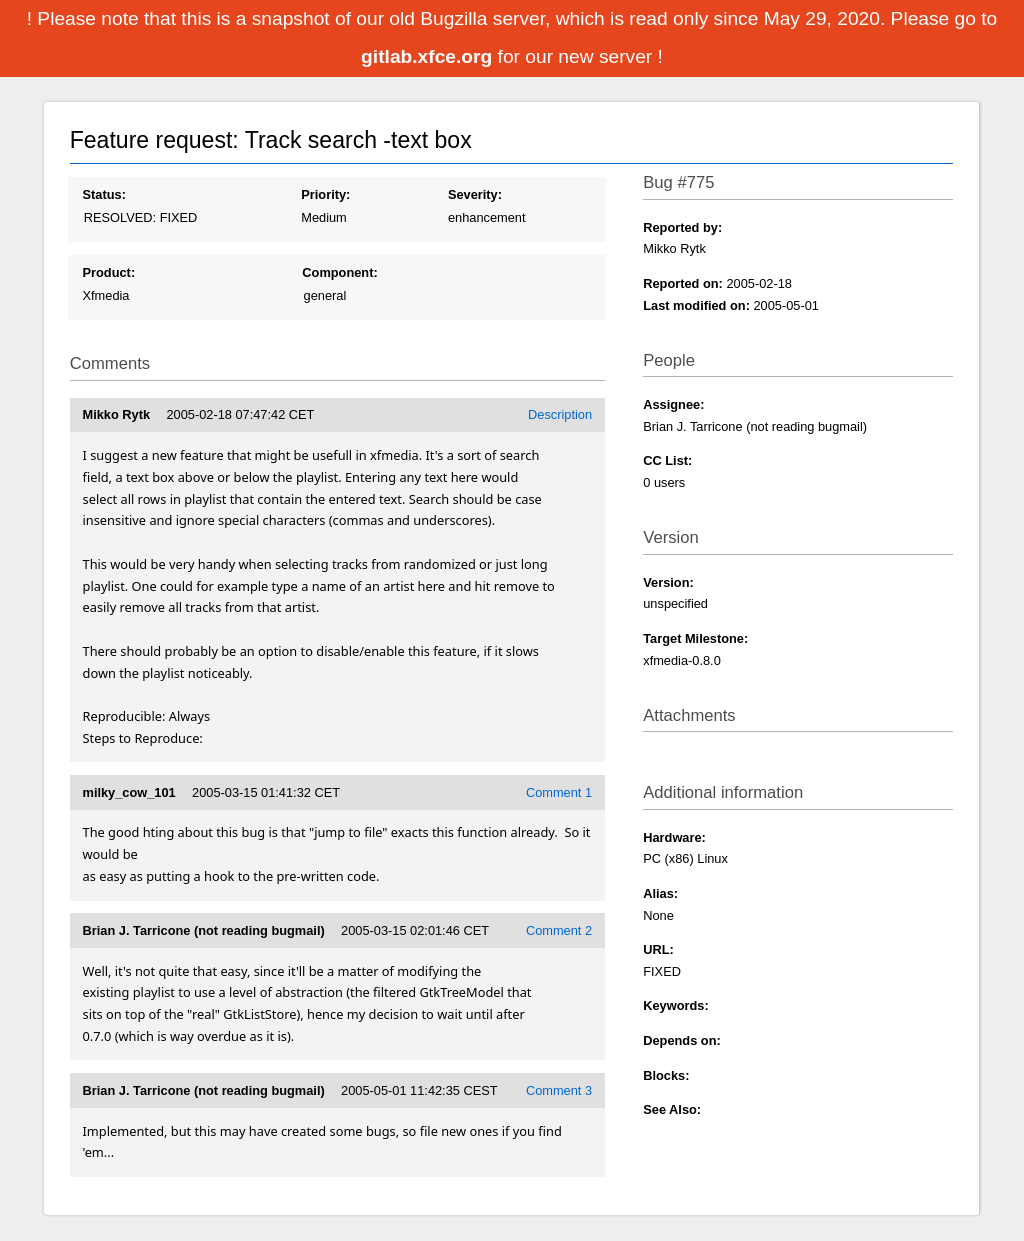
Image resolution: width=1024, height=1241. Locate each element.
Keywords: (675, 1005)
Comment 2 (559, 930)
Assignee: (673, 404)
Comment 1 (559, 792)
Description (560, 414)
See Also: (672, 1109)
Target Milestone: (695, 638)
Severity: (475, 194)
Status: (104, 194)
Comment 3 (559, 1090)
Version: (668, 582)
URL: (658, 949)
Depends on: (682, 1040)
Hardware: (674, 837)
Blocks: (666, 1075)
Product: (109, 272)
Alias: (660, 893)
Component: (339, 272)
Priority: (325, 194)
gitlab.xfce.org (429, 56)
